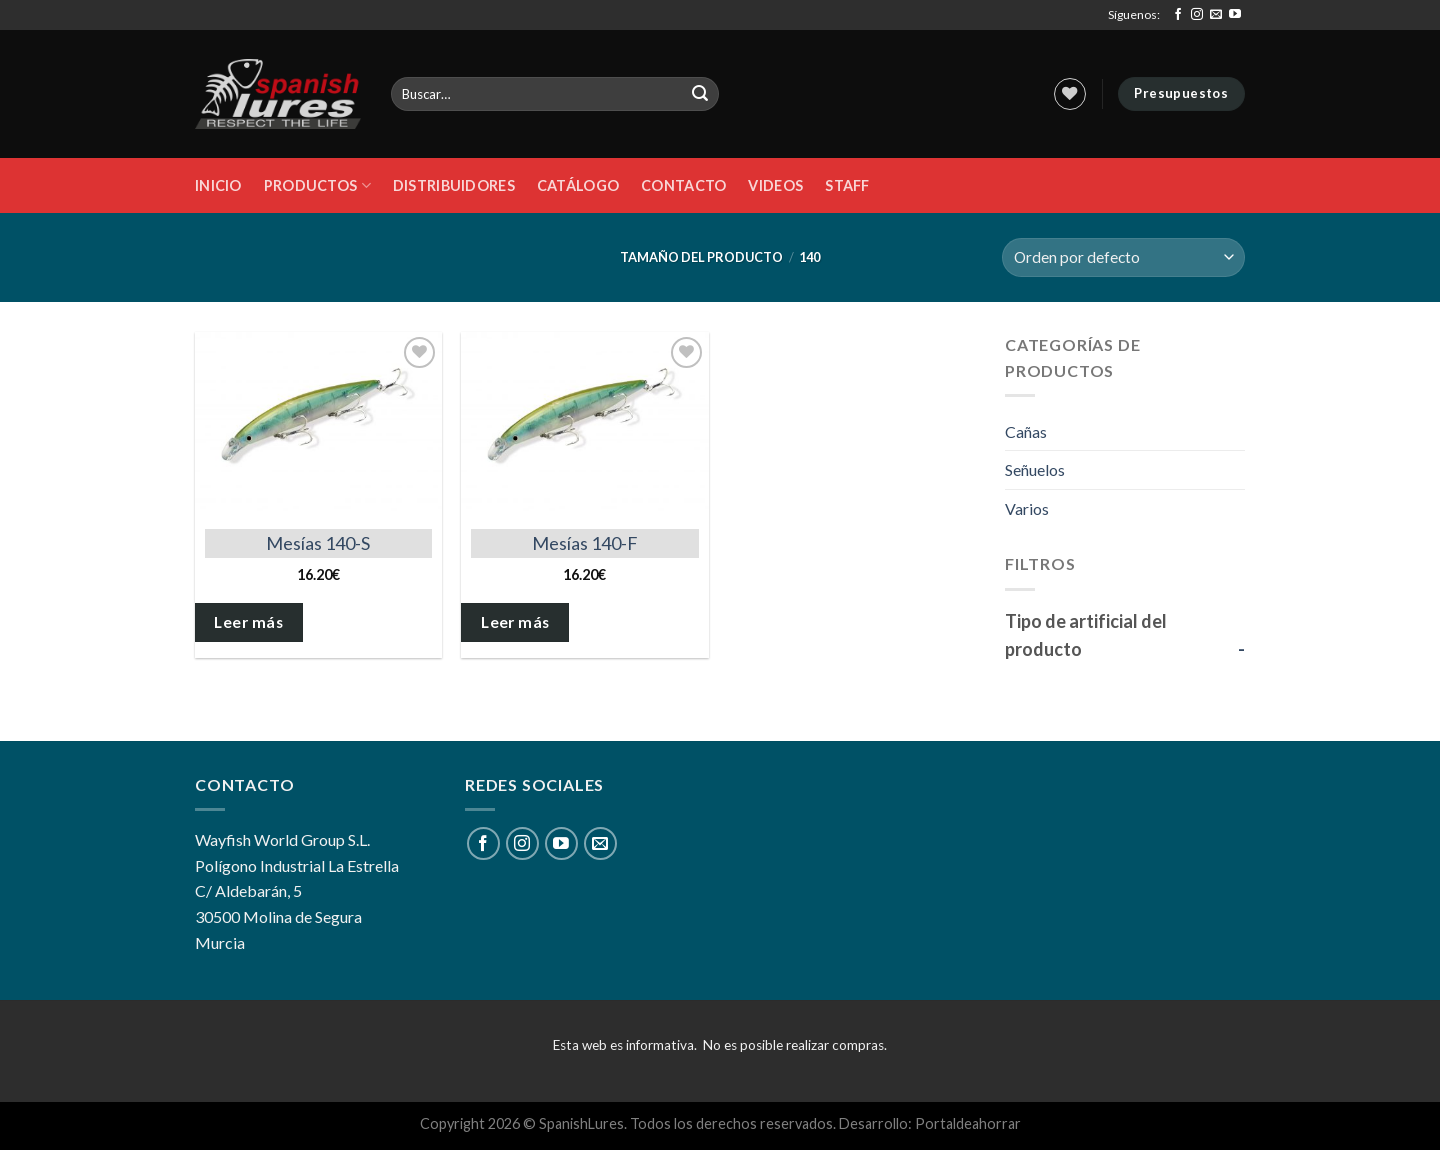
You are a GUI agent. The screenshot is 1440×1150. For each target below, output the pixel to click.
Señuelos (1035, 469)
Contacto (683, 185)
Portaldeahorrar (968, 1123)
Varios (1027, 508)
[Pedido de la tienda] (1123, 257)
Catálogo (578, 185)
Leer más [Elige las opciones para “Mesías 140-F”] (515, 622)
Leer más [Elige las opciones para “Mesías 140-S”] (248, 622)
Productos (317, 185)
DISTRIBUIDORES (454, 185)
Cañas (1026, 431)
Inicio (218, 185)
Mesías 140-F (585, 543)
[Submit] (701, 94)
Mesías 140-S (318, 543)
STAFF (847, 185)
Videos (775, 185)
